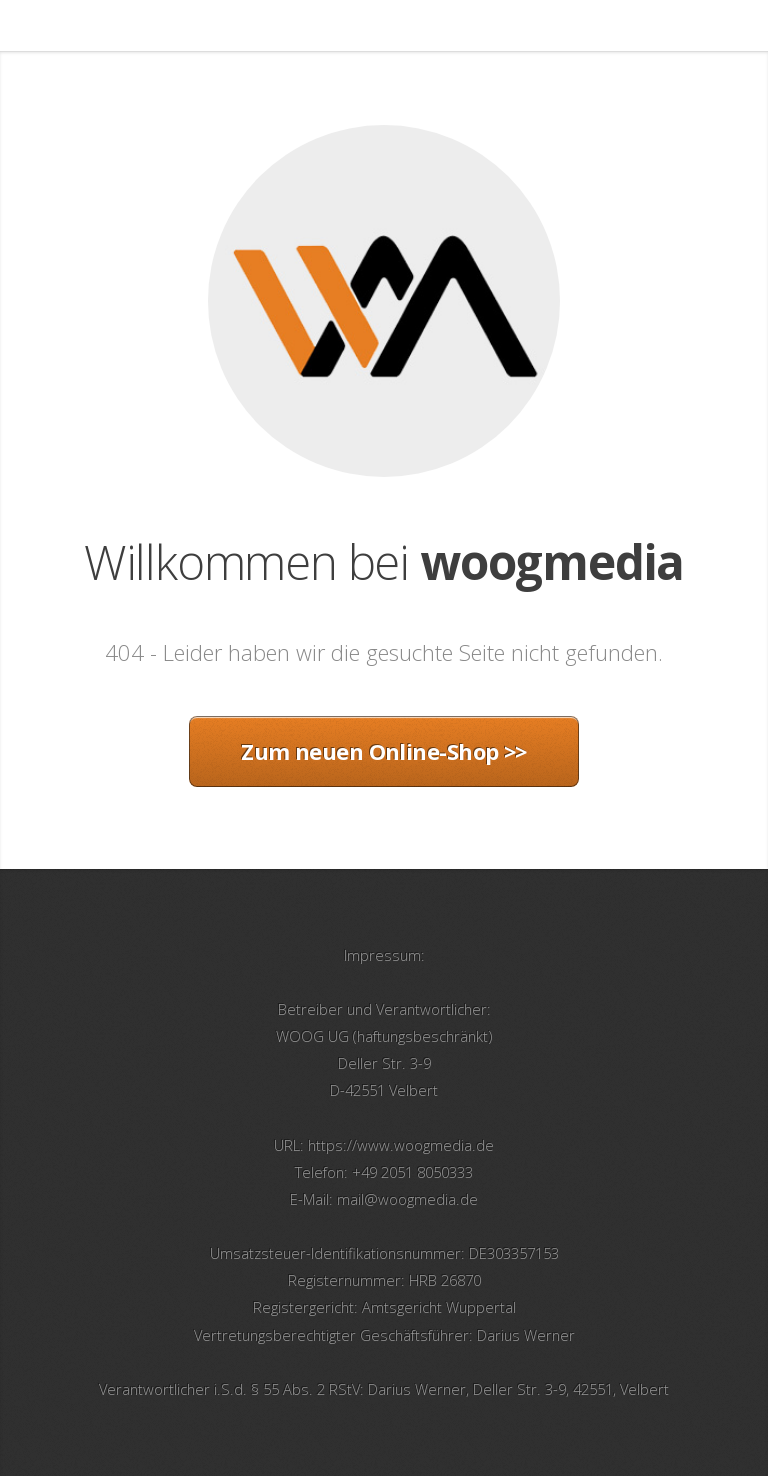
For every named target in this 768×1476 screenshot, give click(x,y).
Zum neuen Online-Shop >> (384, 751)
